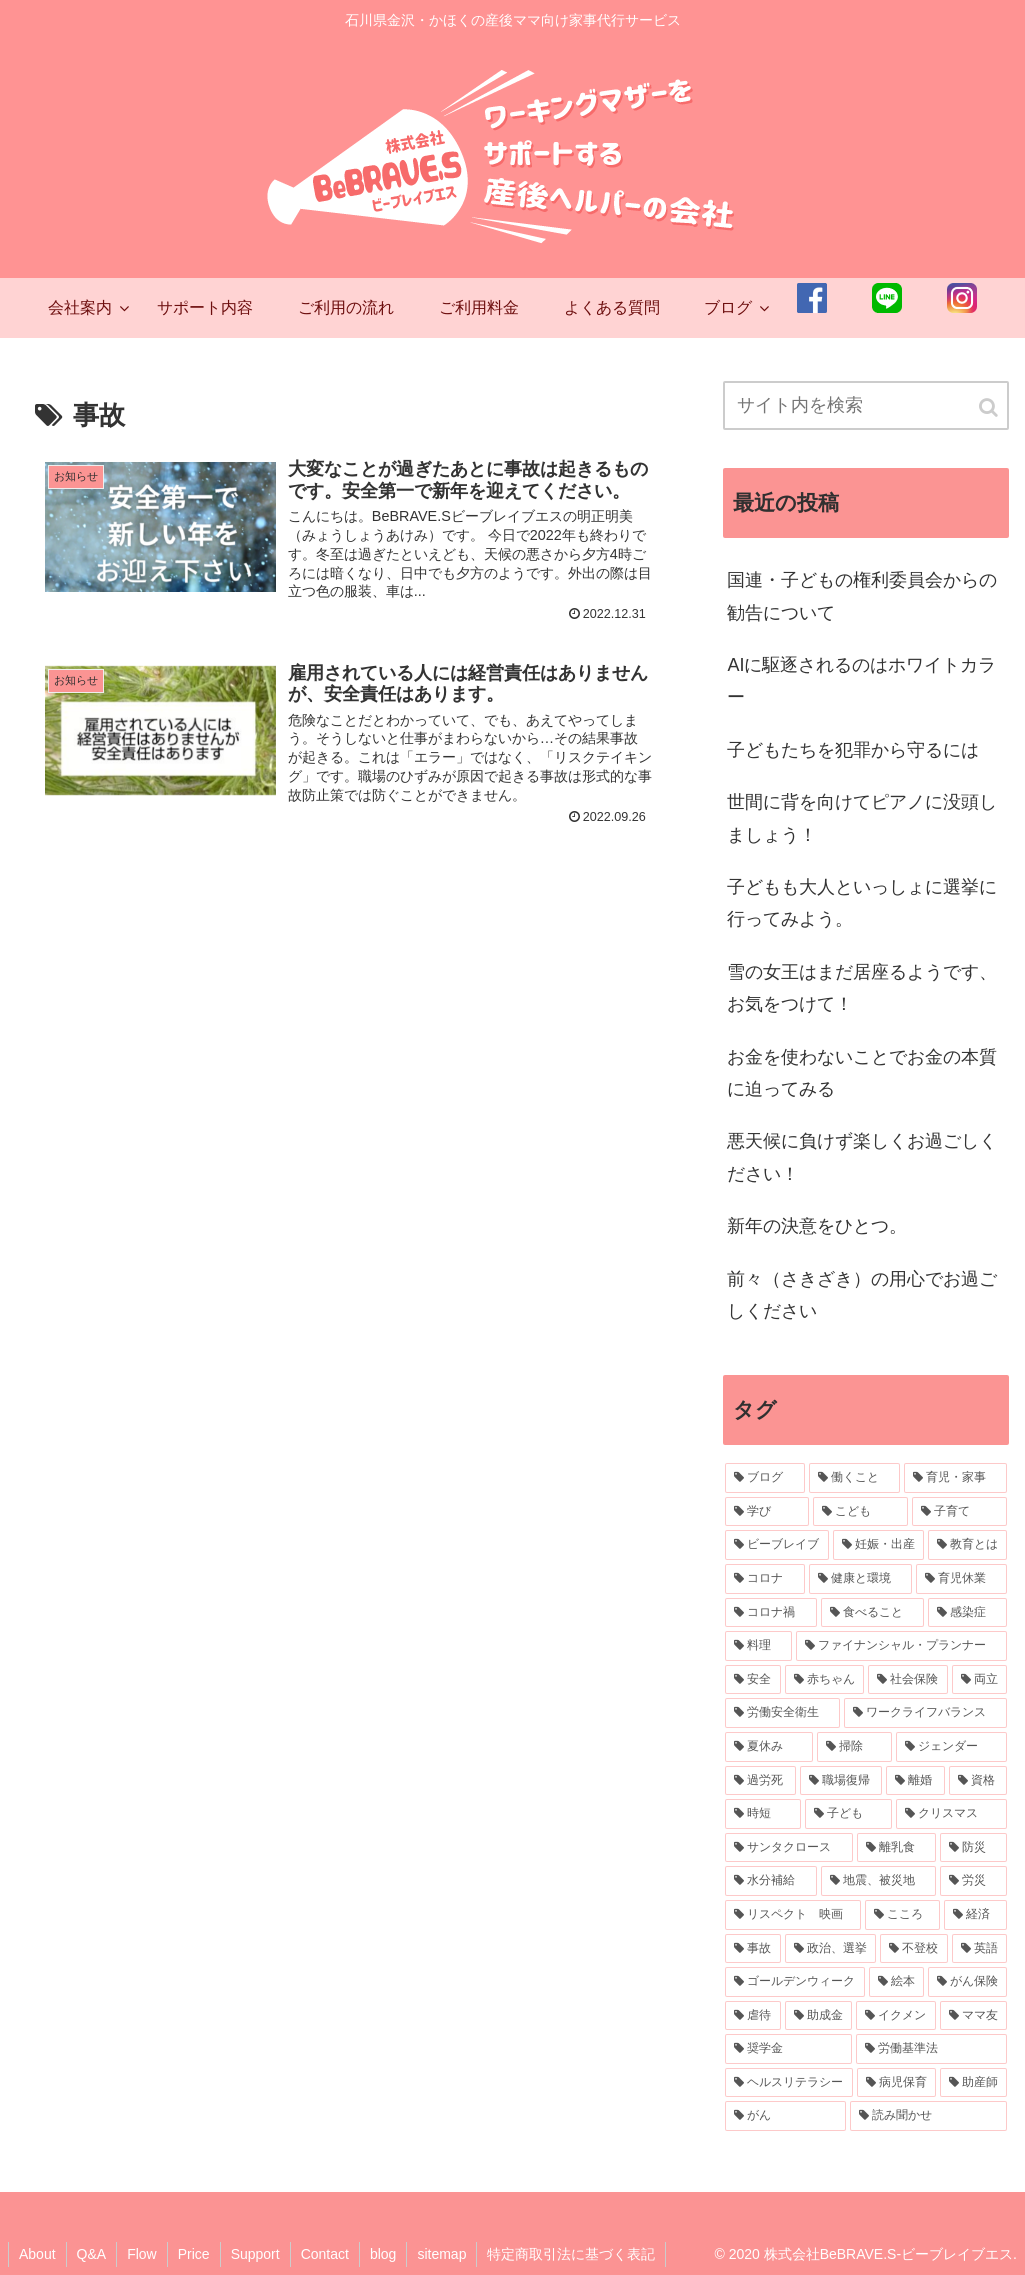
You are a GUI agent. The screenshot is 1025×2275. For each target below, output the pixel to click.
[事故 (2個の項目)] (752, 1949)
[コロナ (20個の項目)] (764, 1579)
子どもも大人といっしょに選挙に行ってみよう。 (862, 903)
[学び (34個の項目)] (766, 1512)
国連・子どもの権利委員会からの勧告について (862, 596)
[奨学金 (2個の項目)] (788, 2049)
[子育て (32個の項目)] (959, 1512)
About (37, 2254)
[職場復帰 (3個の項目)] (841, 1781)
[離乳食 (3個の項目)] (896, 1848)
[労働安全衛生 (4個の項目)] (782, 1713)
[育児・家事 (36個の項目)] (955, 1478)
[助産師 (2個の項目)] (973, 2083)
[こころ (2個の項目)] (902, 1915)
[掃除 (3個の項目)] (854, 1747)
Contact (325, 2254)
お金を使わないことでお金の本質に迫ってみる (862, 1073)
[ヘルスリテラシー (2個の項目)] (788, 2083)
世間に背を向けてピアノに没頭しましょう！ (862, 818)
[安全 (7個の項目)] (752, 1680)
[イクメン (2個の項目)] (895, 2016)
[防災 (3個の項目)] (973, 1848)
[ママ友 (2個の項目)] (973, 2016)
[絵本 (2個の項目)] (896, 1982)
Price (194, 2254)
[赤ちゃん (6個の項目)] (824, 1680)
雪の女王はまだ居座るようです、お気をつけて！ (862, 988)
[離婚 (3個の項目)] (915, 1781)
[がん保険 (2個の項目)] (967, 1982)
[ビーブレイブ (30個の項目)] (776, 1545)
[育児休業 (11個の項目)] (961, 1579)
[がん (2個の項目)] (785, 2116)
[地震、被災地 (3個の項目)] (878, 1881)
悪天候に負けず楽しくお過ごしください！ (862, 1157)
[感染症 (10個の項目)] (967, 1613)
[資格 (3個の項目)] (978, 1781)
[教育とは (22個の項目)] (967, 1545)
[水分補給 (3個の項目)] (770, 1881)
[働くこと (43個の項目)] (854, 1478)
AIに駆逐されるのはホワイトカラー (861, 681)
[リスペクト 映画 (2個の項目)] (792, 1915)
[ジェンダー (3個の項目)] (951, 1747)
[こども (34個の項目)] (860, 1512)
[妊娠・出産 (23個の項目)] (878, 1545)
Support (255, 2254)
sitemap (441, 2254)
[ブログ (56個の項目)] (764, 1478)
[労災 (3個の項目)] (973, 1881)
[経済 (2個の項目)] (975, 1915)
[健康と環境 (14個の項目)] (860, 1579)
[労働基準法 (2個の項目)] (931, 2049)
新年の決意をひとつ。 (817, 1226)
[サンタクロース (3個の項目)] (788, 1848)
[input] (866, 405)
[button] (990, 407)
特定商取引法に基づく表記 (571, 2254)
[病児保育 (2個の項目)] (896, 2083)
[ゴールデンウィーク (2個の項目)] (794, 1982)
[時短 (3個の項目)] (762, 1814)
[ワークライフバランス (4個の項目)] (925, 1713)
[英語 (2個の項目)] (979, 1949)
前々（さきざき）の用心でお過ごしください (862, 1295)
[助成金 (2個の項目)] (818, 2016)
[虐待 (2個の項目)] (752, 2016)
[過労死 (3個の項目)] (760, 1781)
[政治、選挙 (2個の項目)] (830, 1949)
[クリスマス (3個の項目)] (951, 1814)
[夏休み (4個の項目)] (768, 1747)
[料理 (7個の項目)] (758, 1646)
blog (383, 2254)
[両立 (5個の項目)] (979, 1680)
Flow (142, 2254)
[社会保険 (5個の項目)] (907, 1680)
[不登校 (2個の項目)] (913, 1949)
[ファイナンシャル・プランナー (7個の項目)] (901, 1646)
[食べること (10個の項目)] (872, 1613)
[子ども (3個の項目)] (848, 1814)
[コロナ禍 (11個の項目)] (770, 1613)
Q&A (92, 2254)
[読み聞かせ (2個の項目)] (928, 2116)
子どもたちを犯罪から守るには (853, 750)
